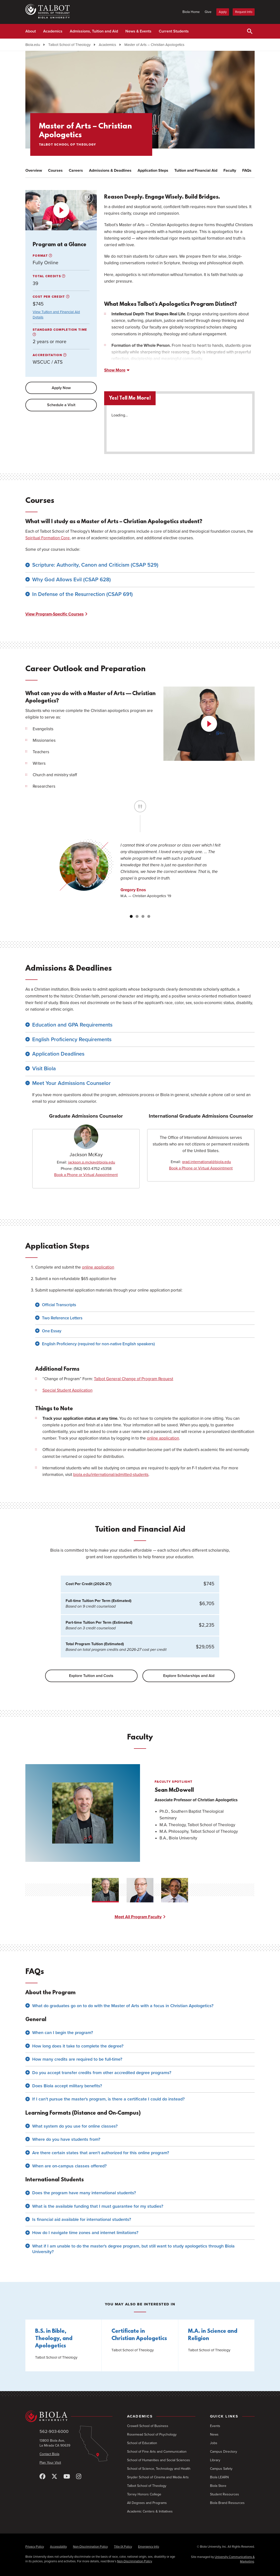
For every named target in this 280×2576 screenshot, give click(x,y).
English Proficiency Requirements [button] (71, 1039)
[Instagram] (78, 2476)
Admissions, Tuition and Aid (94, 31)
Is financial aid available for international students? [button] (81, 2219)
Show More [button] (114, 370)
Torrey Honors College (144, 2494)
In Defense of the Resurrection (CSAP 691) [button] (82, 594)
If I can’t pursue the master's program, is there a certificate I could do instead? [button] (108, 2099)
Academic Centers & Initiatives (150, 2511)
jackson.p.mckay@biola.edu (91, 1162)
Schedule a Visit (61, 405)
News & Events (138, 31)
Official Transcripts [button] (59, 1304)
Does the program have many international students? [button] (84, 2192)
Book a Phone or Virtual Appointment (86, 1174)
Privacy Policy (34, 2547)
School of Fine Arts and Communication (157, 2451)
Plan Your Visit (50, 2462)
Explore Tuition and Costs (91, 1675)
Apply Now (61, 387)
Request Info (243, 12)
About (30, 31)
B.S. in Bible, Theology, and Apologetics (53, 2338)
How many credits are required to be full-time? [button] (77, 2059)
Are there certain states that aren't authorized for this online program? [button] (100, 2152)
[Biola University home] (68, 2416)
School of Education (142, 2443)
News (214, 2434)
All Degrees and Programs (147, 2503)
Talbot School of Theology (69, 44)
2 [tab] (137, 916)
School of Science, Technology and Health (158, 2469)
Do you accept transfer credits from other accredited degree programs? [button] (101, 2072)
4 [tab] (149, 916)
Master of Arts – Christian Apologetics (154, 44)
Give (208, 12)
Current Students (174, 31)
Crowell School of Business (147, 2426)
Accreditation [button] (50, 355)
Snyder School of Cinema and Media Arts (158, 2477)
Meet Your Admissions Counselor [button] (71, 1083)
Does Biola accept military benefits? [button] (67, 2085)
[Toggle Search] (250, 31)
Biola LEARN (219, 2477)
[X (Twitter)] (54, 2476)
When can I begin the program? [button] (62, 2032)
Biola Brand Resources (227, 2503)
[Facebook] (42, 2476)
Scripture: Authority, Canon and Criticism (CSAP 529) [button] (95, 565)
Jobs (213, 2443)
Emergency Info (148, 2547)
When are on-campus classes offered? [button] (69, 2166)
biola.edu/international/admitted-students (111, 1474)
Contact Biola (49, 2454)
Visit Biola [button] (44, 1068)
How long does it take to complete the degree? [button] (77, 2046)
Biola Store (218, 2486)
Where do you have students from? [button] (66, 2139)
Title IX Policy (123, 2547)
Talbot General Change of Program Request (133, 1378)
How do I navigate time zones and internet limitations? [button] (85, 2232)
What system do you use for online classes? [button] (75, 2126)
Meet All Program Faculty (138, 1916)
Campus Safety (221, 2469)
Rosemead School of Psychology (152, 2434)
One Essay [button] (51, 1331)
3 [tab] (143, 916)
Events (215, 2426)
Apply (223, 12)
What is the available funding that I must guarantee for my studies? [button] (97, 2206)
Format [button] (42, 256)
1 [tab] (131, 916)
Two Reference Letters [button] (62, 1318)
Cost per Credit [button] (51, 297)
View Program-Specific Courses (54, 614)
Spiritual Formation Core (47, 538)
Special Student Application (67, 1390)
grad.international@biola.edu (206, 1161)
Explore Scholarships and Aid (188, 1675)
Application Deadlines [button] (58, 1054)
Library (215, 2460)
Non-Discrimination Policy (90, 2547)
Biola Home (191, 12)
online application (98, 1267)
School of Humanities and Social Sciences (158, 2460)
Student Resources (224, 2494)
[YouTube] (66, 2476)
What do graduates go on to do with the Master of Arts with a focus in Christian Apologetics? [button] (122, 2005)
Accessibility (58, 2547)
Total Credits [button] (49, 276)
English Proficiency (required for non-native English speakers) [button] (98, 1343)
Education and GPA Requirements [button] (72, 1025)
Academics (52, 31)
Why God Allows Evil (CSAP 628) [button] (71, 579)
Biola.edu (32, 44)
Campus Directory (223, 2451)
